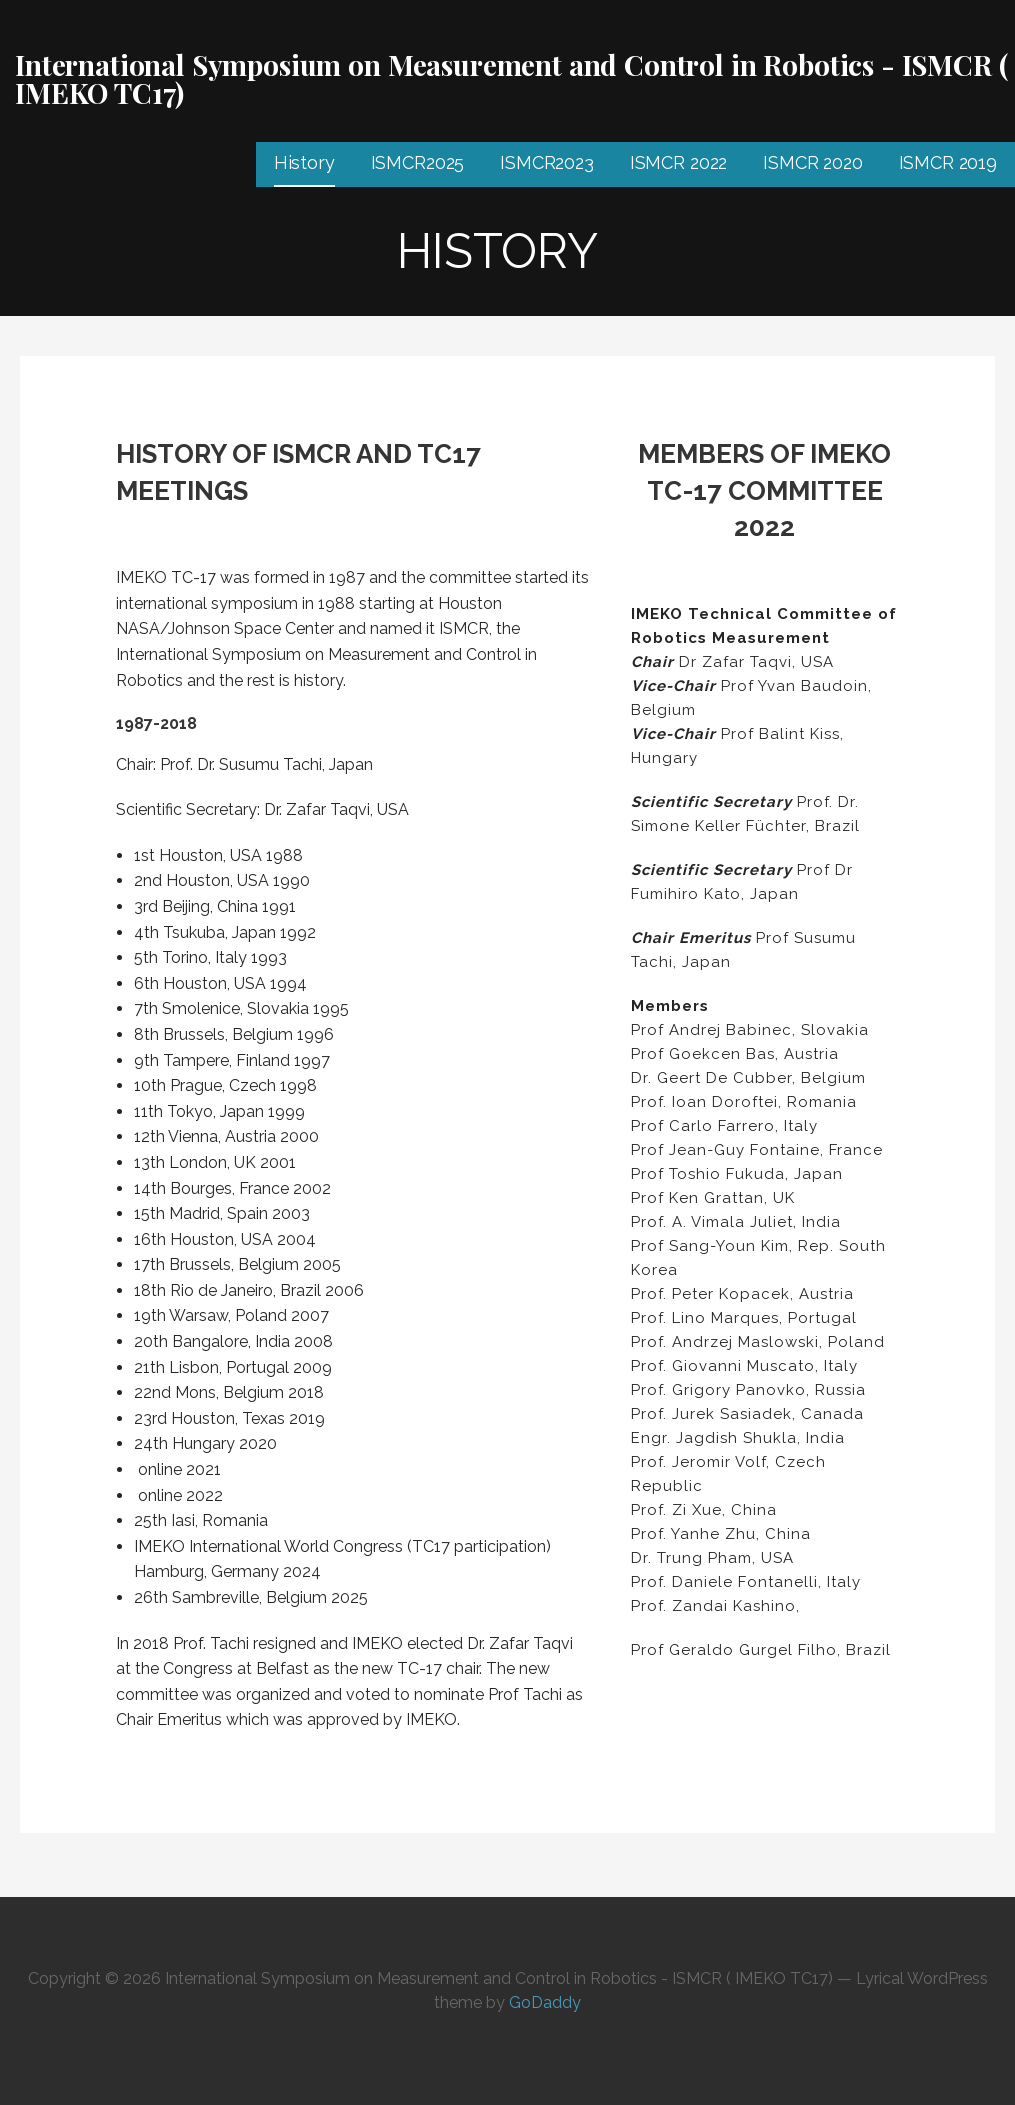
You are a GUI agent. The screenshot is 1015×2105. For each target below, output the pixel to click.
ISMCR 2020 (812, 162)
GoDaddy (545, 2002)
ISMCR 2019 (948, 162)
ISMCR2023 (547, 162)
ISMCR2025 (418, 162)
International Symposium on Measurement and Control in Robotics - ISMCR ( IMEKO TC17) (511, 78)
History (304, 162)
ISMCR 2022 (678, 162)
